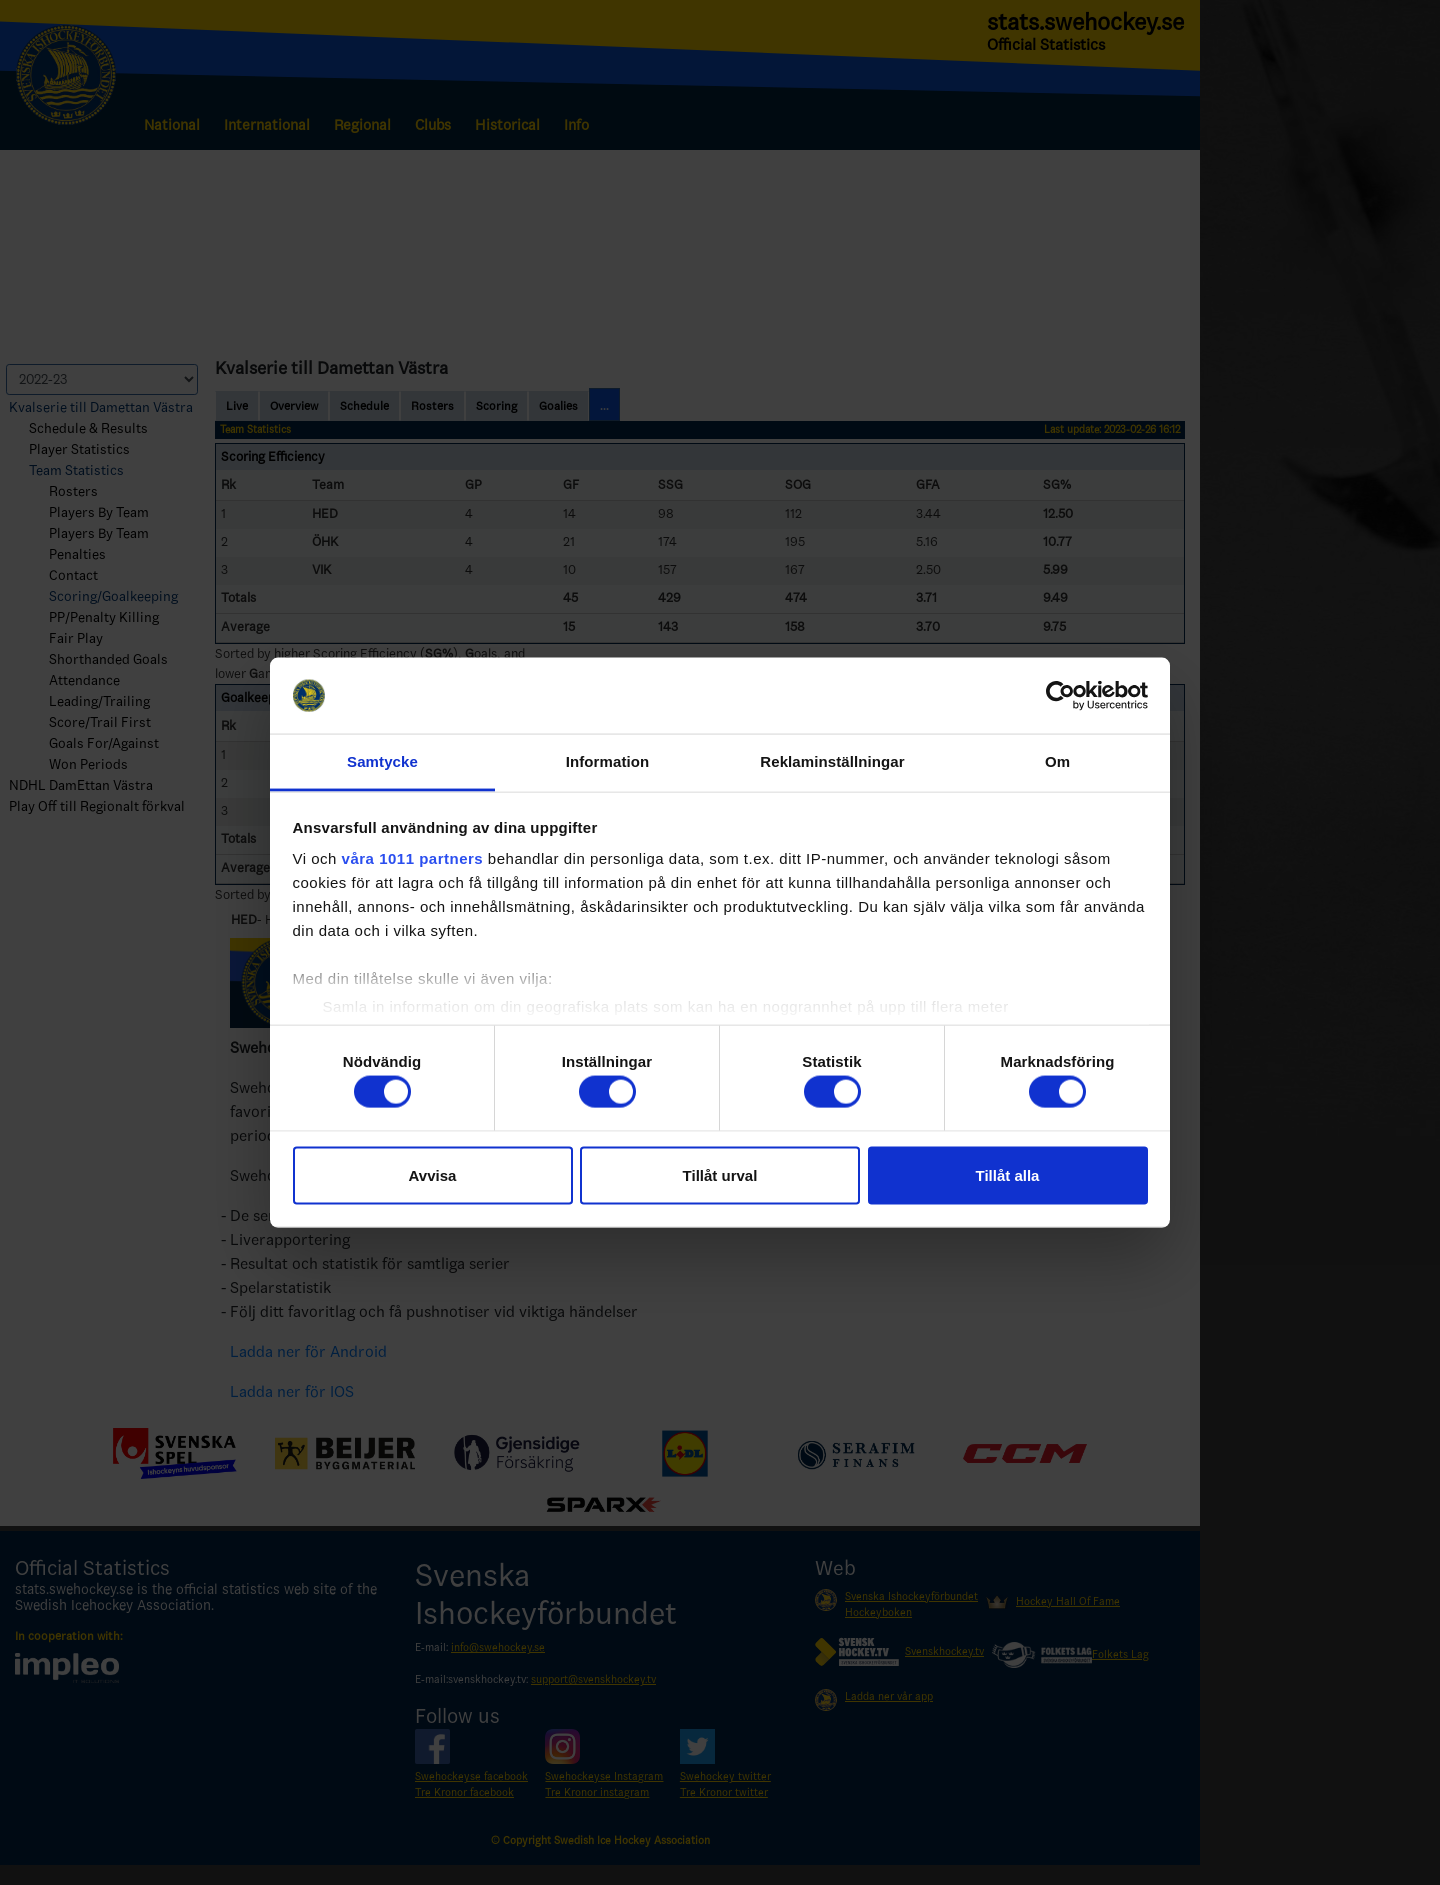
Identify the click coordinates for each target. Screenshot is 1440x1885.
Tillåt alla (1008, 1174)
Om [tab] (1057, 761)
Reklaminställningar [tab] (832, 761)
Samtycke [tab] (382, 761)
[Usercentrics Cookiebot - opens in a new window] (1060, 695)
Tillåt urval (720, 1174)
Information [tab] (608, 761)
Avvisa (433, 1174)
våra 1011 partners (413, 858)
